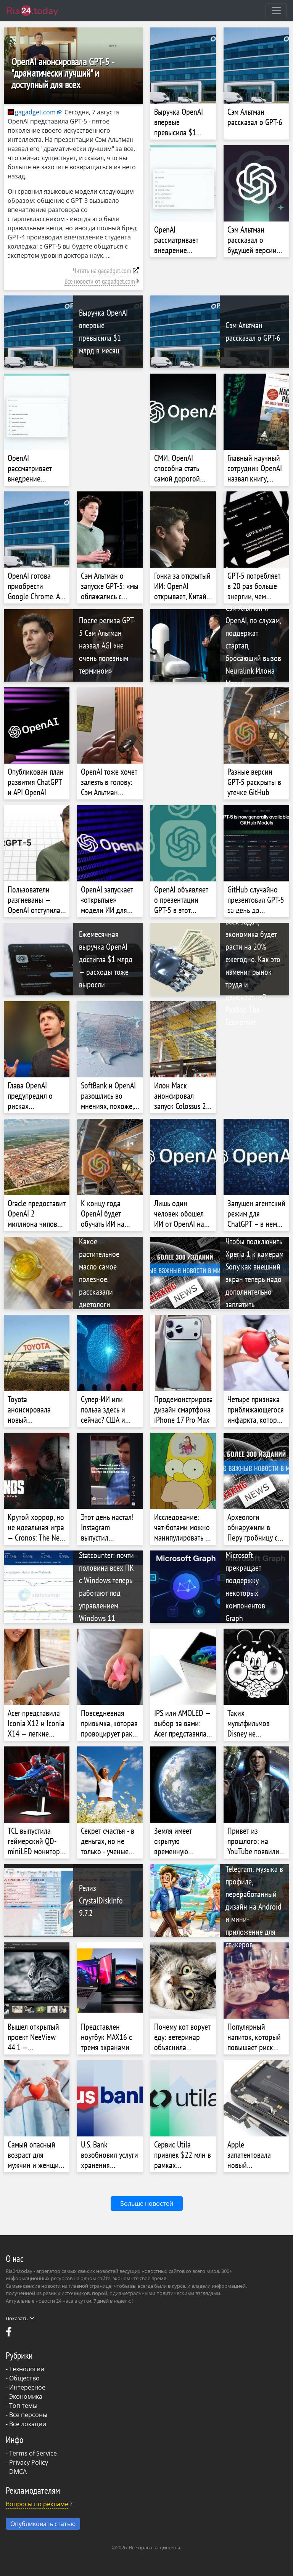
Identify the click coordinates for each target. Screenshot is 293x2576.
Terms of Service (33, 2453)
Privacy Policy (28, 2462)
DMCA (18, 2471)
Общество (24, 2378)
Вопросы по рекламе (37, 2504)
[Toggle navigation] (276, 10)
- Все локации (26, 2424)
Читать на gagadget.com (102, 270)
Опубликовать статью (43, 2524)
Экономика (25, 2396)
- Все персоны (26, 2415)
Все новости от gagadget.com (99, 281)
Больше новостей (146, 2203)
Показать (20, 2318)
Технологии (26, 2369)
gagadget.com (32, 112)
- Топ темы (21, 2405)
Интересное (27, 2387)
